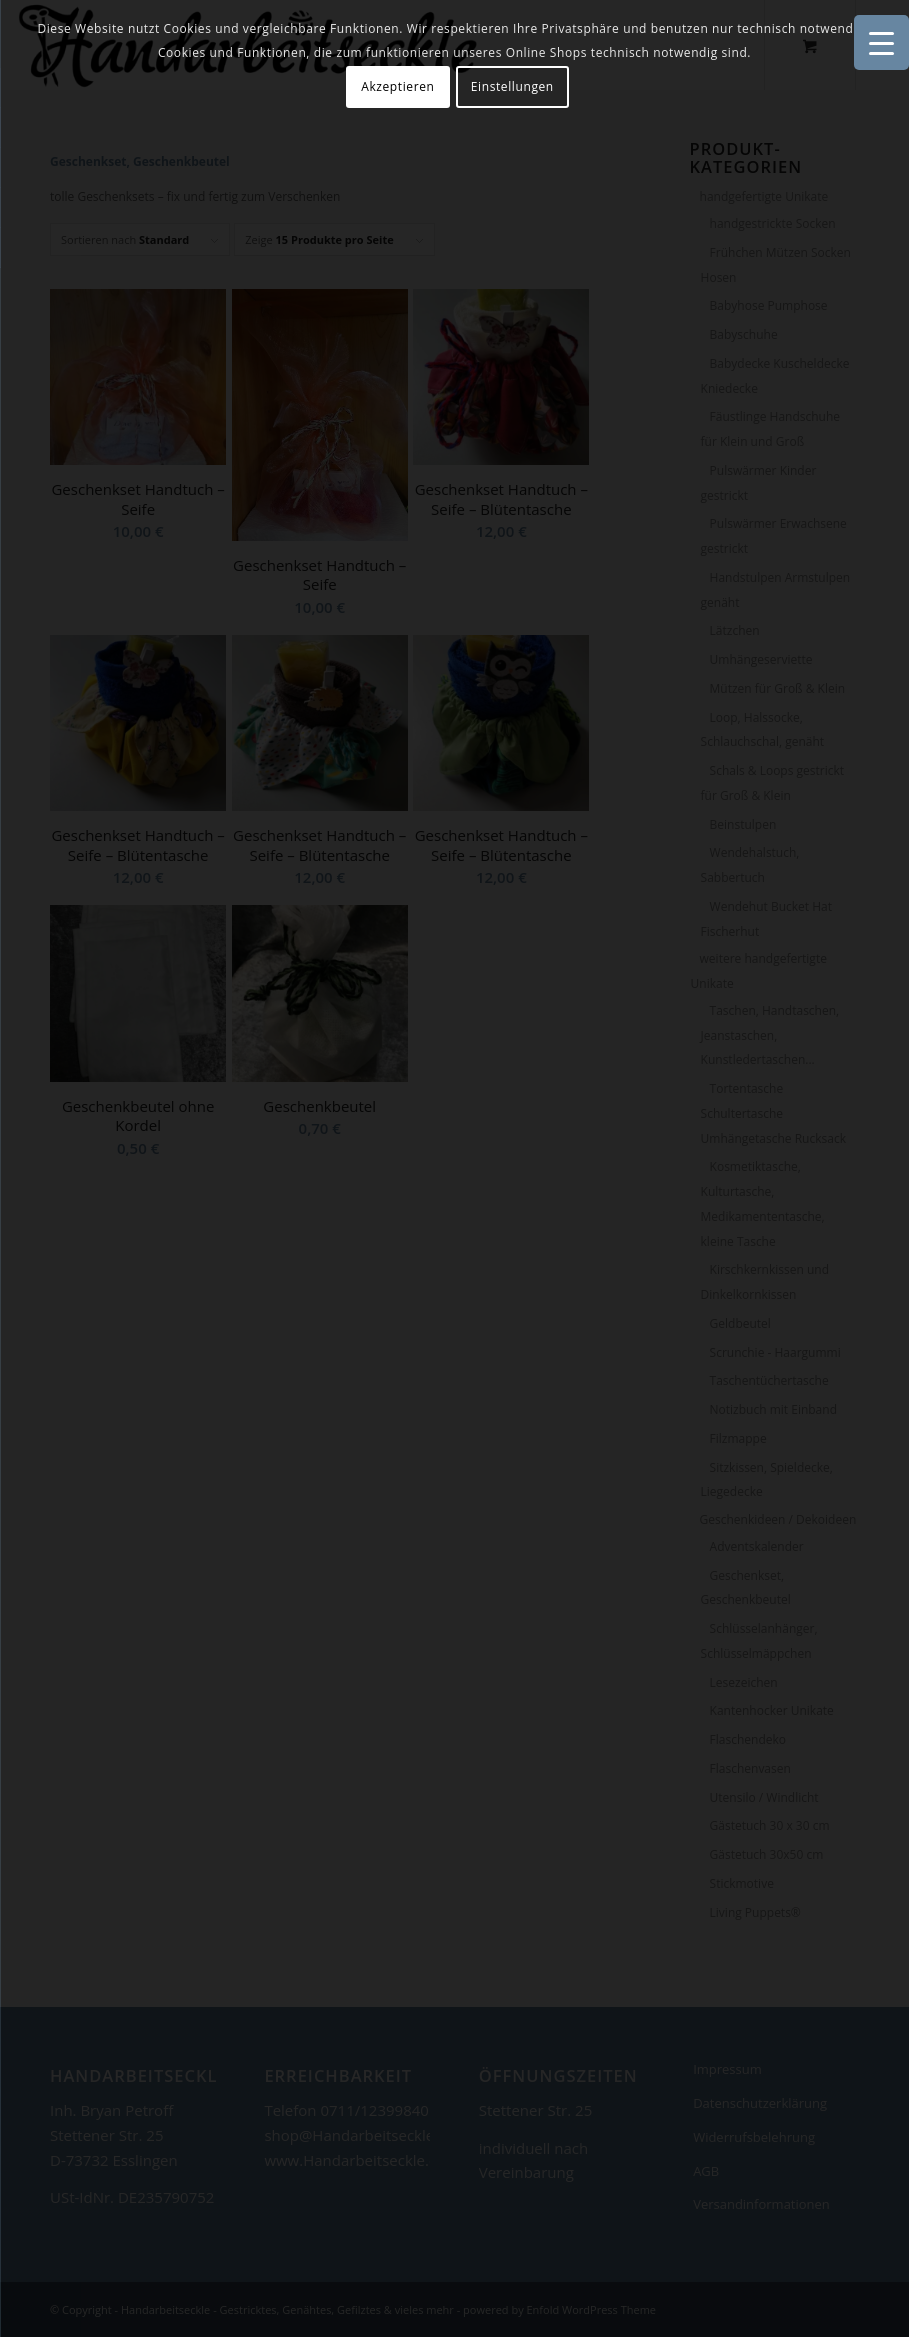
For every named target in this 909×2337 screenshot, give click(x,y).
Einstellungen (512, 86)
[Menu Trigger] (881, 42)
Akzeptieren (397, 86)
